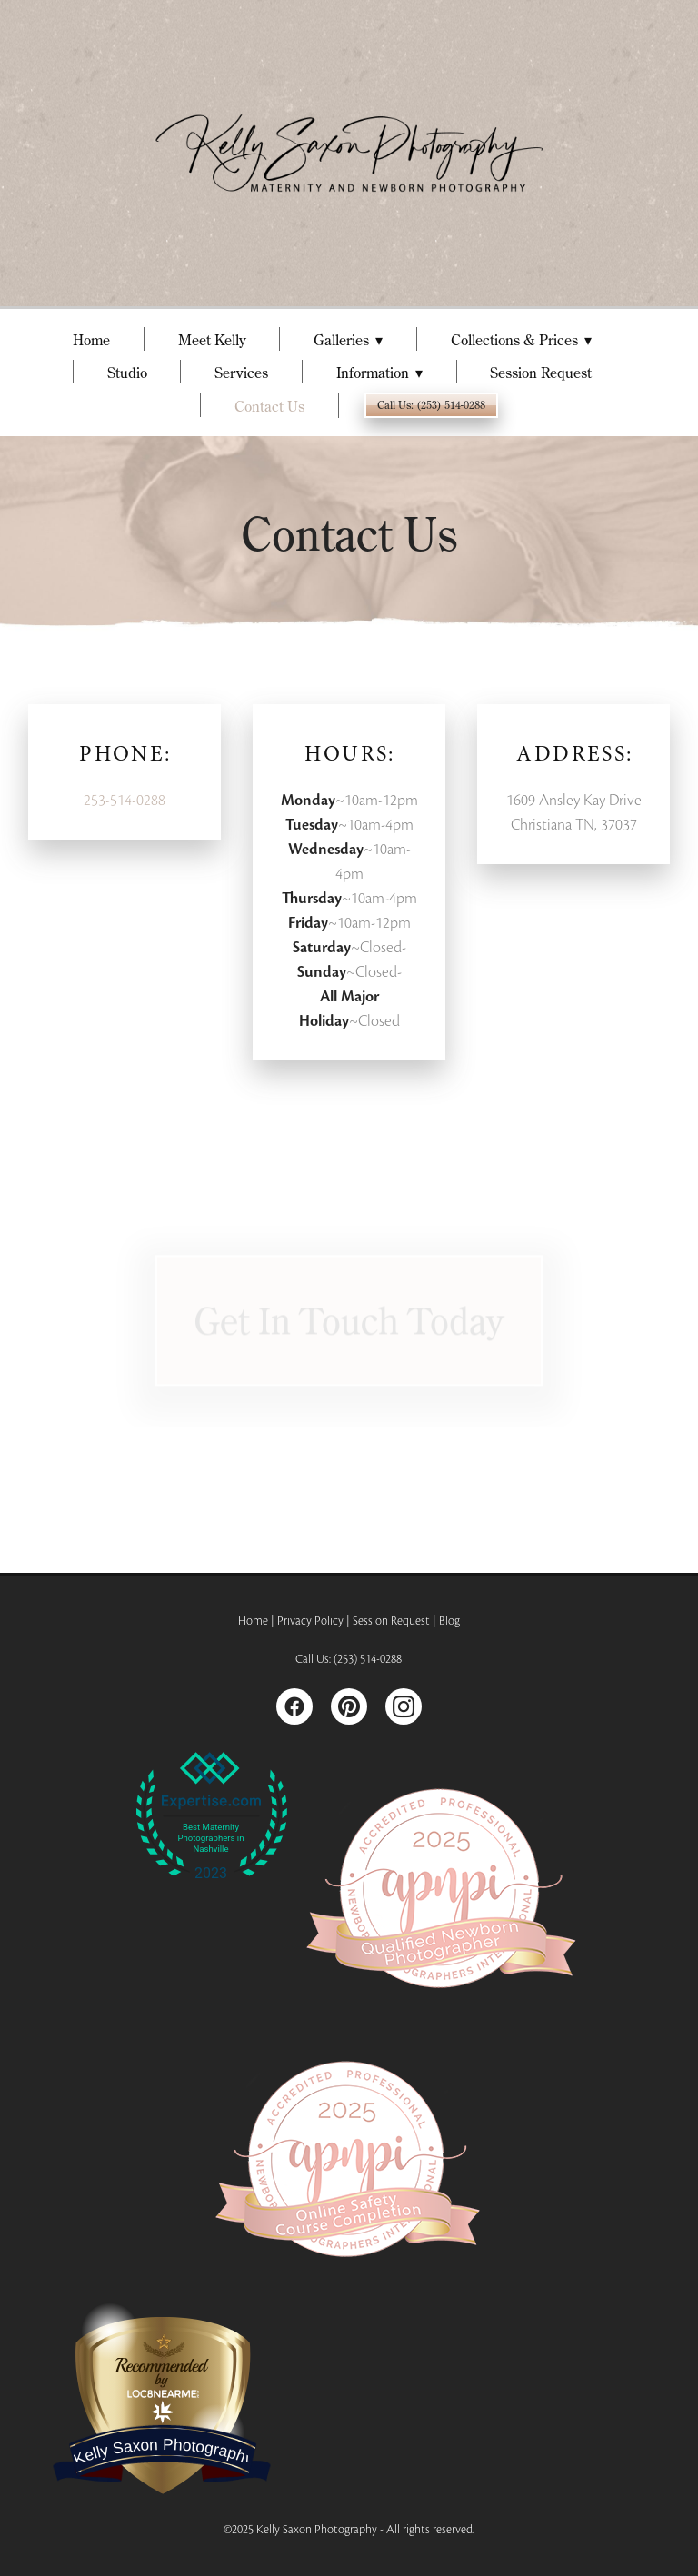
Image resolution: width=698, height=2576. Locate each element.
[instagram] (403, 1706)
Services (241, 372)
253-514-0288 (124, 800)
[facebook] (294, 1706)
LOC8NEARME (161, 2392)
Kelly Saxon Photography (163, 2452)
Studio (127, 372)
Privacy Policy (310, 1621)
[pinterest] (349, 1706)
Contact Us (269, 406)
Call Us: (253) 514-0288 (431, 405)
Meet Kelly (212, 340)
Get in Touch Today (349, 1325)
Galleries (348, 340)
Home (91, 340)
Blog (449, 1621)
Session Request (541, 372)
